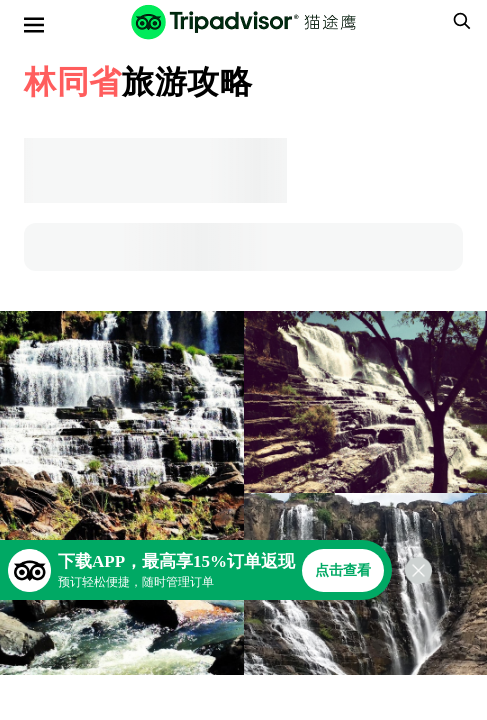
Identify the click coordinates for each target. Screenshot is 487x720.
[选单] (34, 25)
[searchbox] (459, 21)
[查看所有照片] (122, 493)
